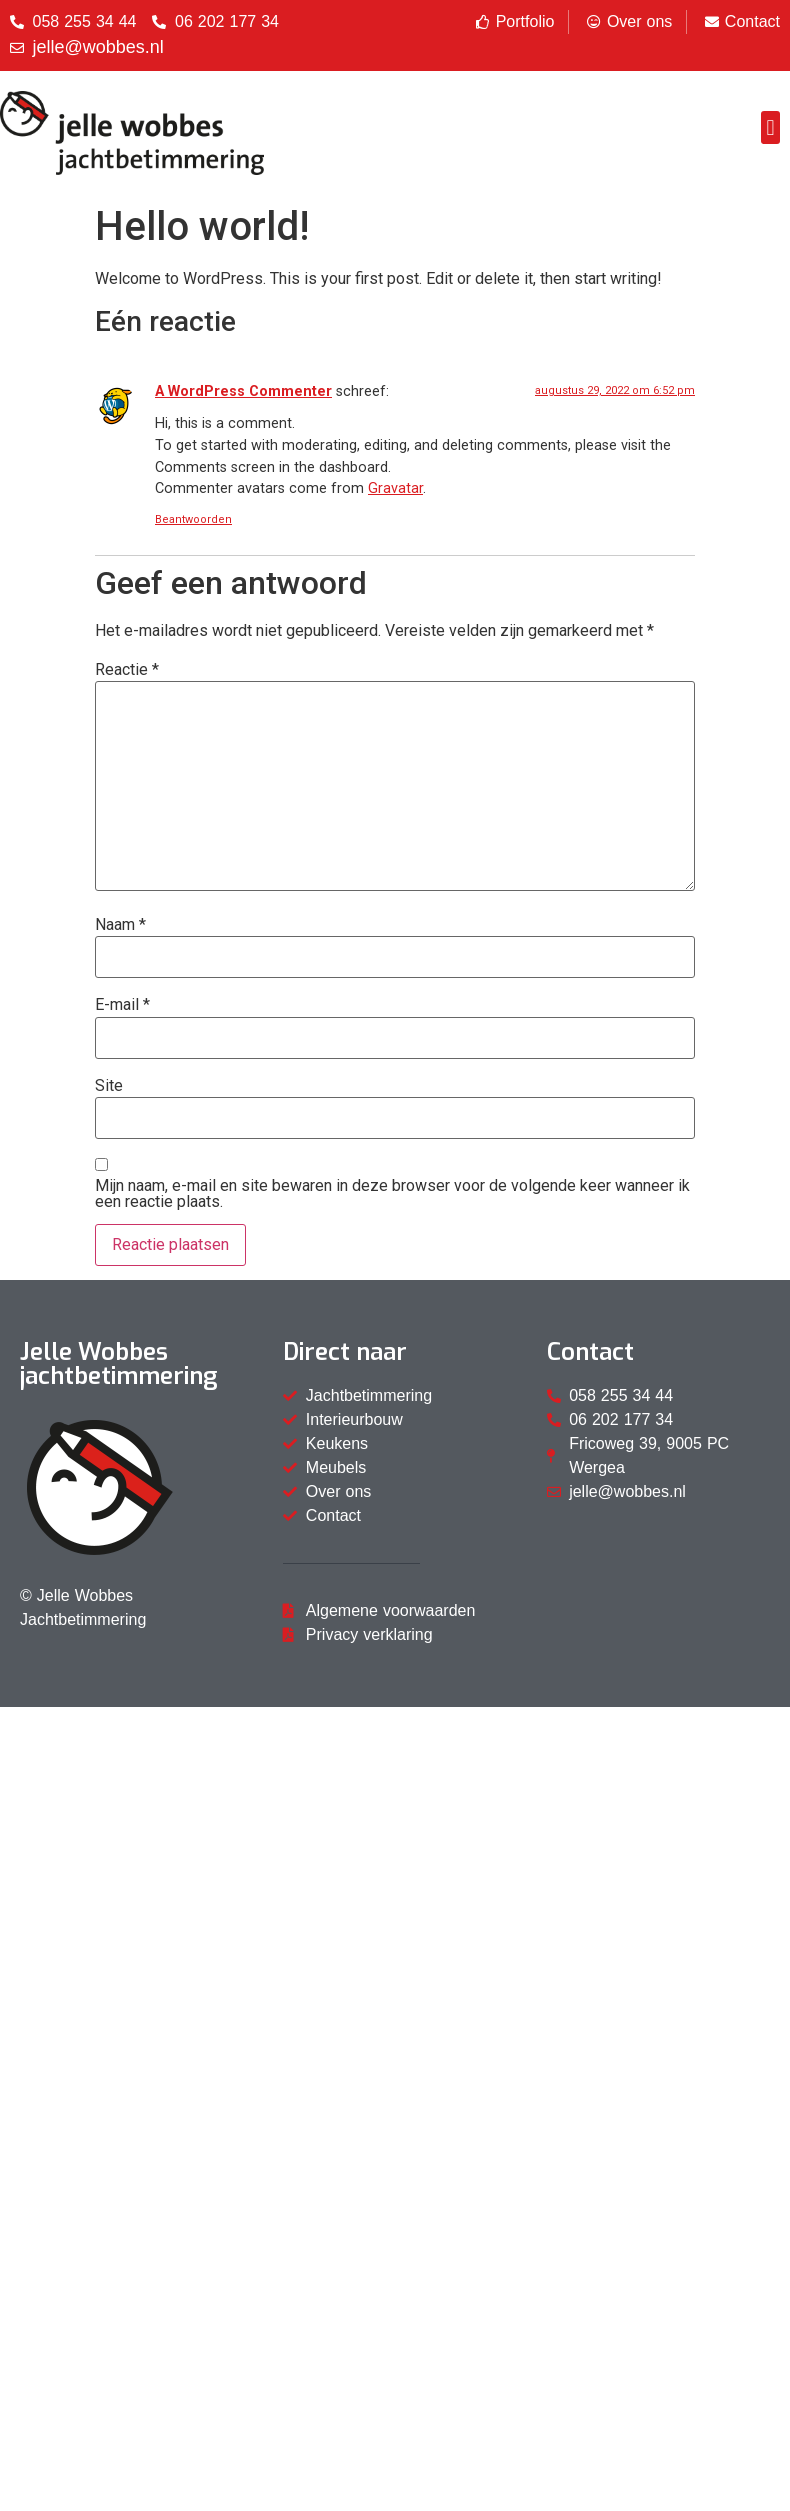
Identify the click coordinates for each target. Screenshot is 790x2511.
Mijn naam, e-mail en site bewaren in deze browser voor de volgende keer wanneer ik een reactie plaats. (392, 1194)
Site (109, 1086)
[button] (770, 127)
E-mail (122, 1005)
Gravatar (395, 488)
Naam (120, 925)
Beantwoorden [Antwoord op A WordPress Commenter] (193, 519)
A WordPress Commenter (243, 391)
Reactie (127, 670)
